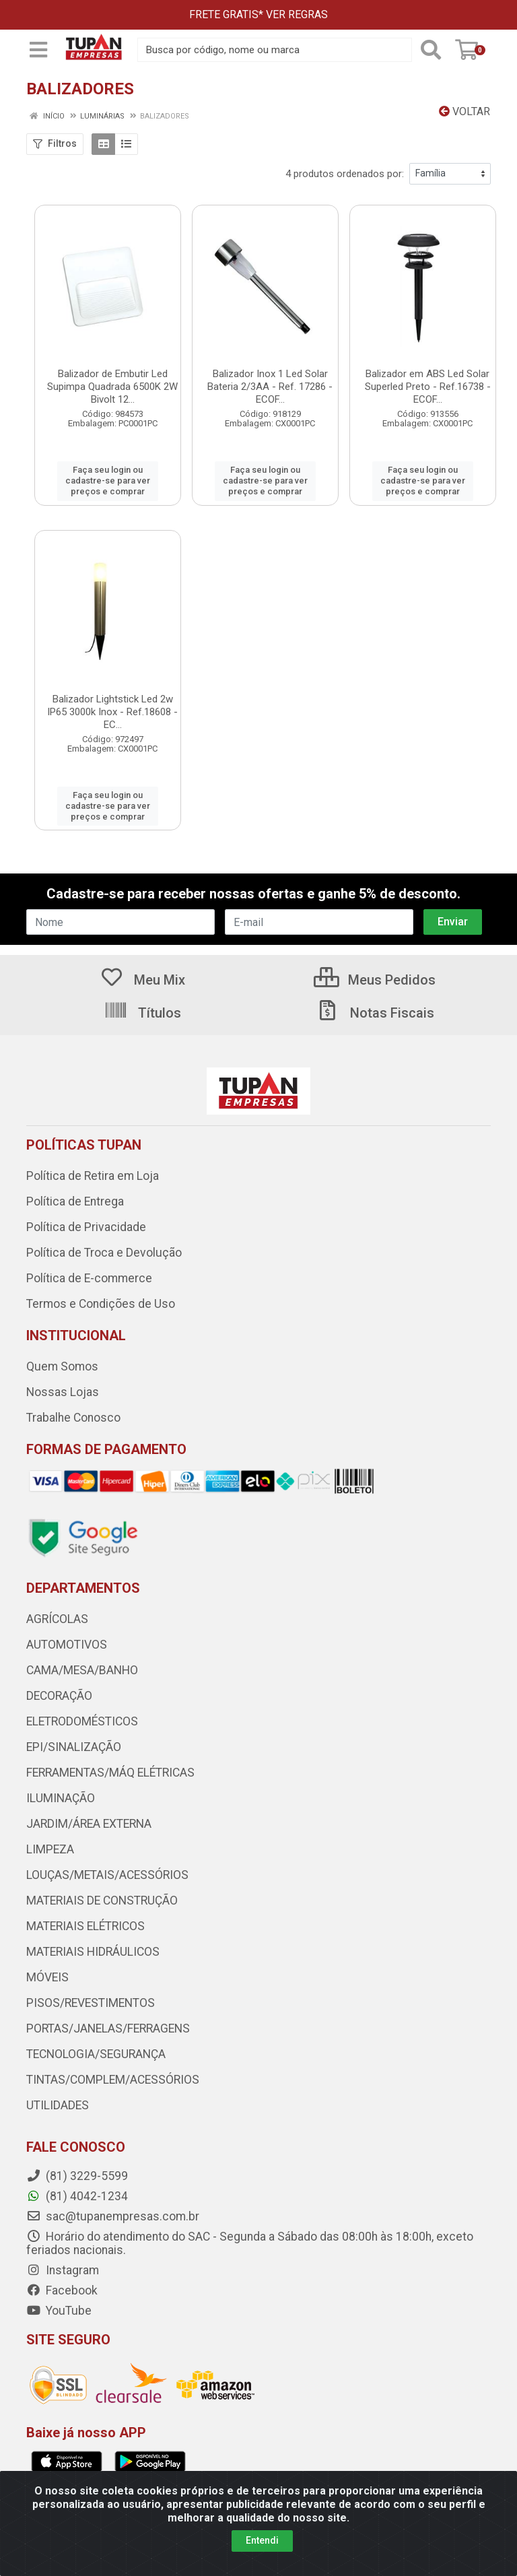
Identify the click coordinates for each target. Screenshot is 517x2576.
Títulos (142, 1013)
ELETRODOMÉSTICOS (82, 1721)
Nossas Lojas (62, 1392)
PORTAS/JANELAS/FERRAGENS (108, 2028)
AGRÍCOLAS (57, 1619)
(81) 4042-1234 (77, 2196)
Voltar (464, 111)
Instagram (62, 2270)
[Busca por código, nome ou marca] (274, 50)
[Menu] (38, 50)
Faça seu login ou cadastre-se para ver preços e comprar (107, 481)
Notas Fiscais (375, 1013)
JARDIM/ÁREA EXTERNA (88, 1823)
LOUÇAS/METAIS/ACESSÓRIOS (107, 1875)
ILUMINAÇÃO (60, 1798)
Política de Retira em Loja (92, 1176)
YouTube (59, 2310)
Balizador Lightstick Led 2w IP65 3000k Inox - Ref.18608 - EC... (112, 712)
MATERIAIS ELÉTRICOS (85, 1926)
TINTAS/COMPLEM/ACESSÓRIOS (112, 2079)
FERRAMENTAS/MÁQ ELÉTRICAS (110, 1772)
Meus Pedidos (375, 980)
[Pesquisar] (431, 50)
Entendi (262, 2540)
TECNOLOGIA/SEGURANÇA (96, 2054)
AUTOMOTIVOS (66, 1644)
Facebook (62, 2290)
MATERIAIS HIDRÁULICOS (93, 1951)
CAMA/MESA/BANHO (82, 1670)
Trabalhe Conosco (73, 1417)
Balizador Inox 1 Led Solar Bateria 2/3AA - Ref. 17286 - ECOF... (270, 386)
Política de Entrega (75, 1201)
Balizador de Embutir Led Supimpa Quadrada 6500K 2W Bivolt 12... (112, 386)
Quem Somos (62, 1366)
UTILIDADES (57, 2105)
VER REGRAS (297, 14)
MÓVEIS (47, 1977)
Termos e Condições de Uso (100, 1304)
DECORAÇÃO (59, 1696)
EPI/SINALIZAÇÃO (73, 1747)
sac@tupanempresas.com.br (112, 2216)
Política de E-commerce (89, 1278)
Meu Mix (142, 980)
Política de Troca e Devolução (104, 1252)
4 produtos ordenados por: (344, 174)
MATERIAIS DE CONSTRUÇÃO (102, 1900)
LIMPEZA (50, 1849)
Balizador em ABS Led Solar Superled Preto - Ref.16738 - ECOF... (428, 386)
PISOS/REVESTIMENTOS (90, 2003)
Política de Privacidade (86, 1227)
